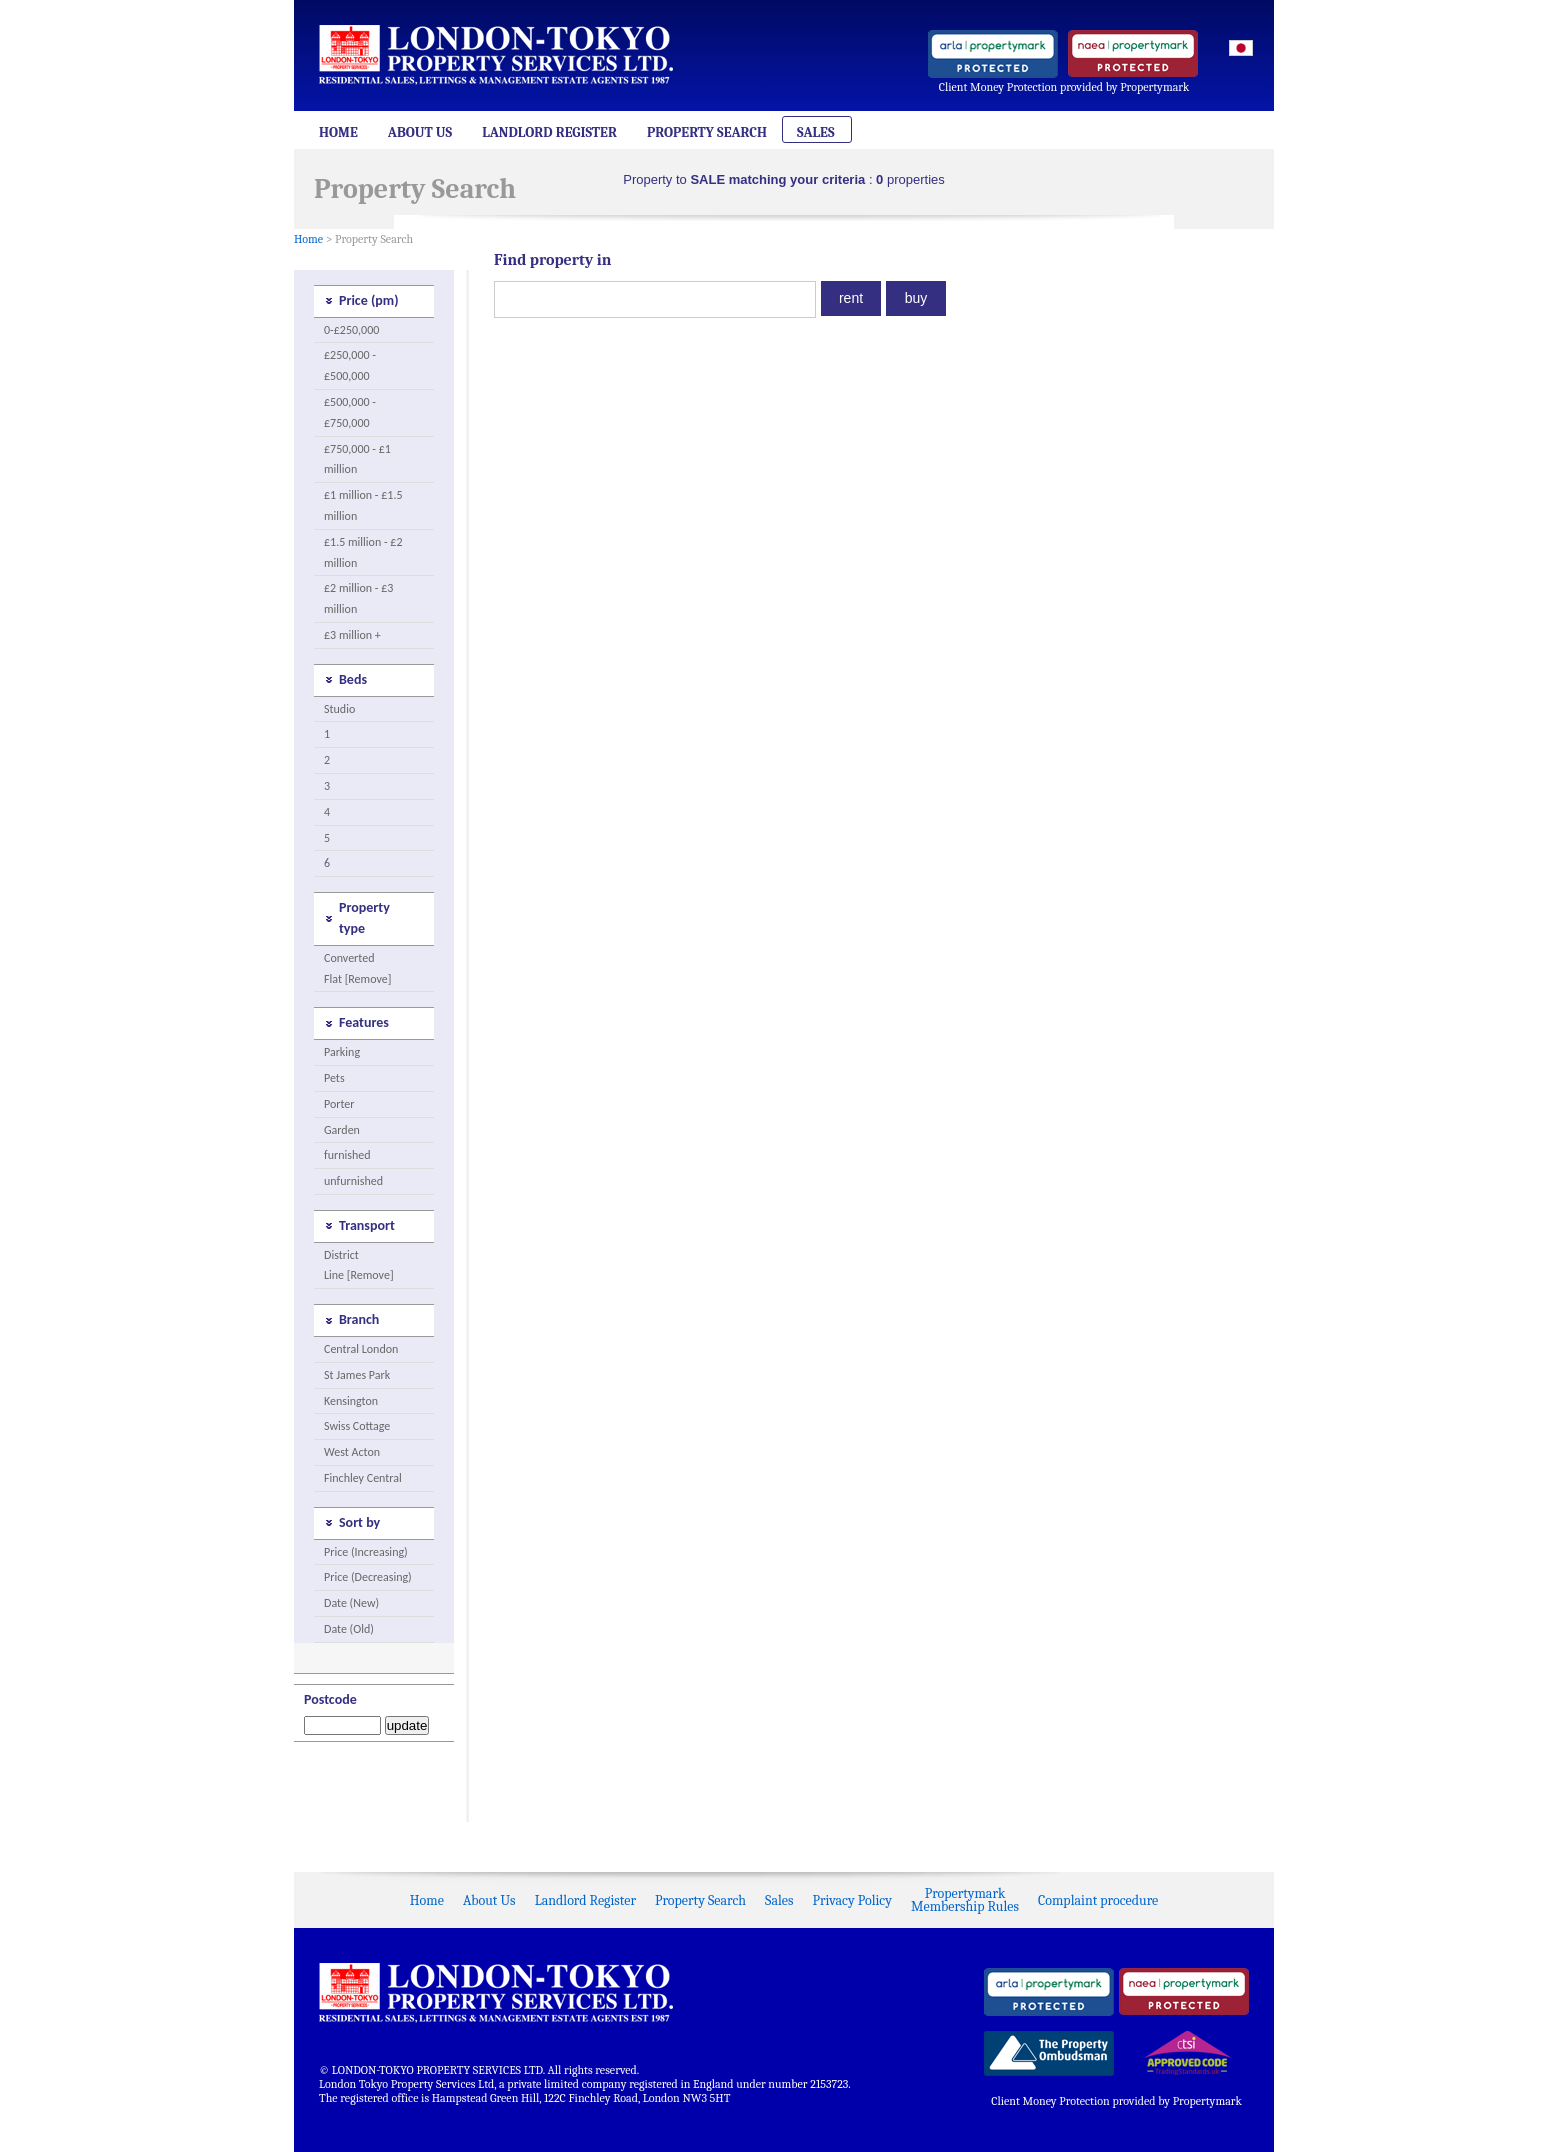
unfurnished (353, 1181)
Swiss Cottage (357, 1426)
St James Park (357, 1375)
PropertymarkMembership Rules (965, 1900)
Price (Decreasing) (368, 1577)
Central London (361, 1349)
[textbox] (655, 299)
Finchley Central (363, 1478)
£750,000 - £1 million (357, 459)
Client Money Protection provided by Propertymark (1064, 87)
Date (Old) (349, 1629)
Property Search (707, 132)
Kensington (351, 1401)
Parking (342, 1052)
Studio (339, 709)
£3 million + (352, 635)
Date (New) (351, 1603)
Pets (334, 1078)
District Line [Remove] (359, 1265)
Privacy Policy (852, 1900)
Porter (339, 1104)
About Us (420, 132)
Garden (342, 1130)
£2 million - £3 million (358, 598)
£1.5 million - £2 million (363, 552)
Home (338, 132)
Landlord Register (549, 132)
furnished (347, 1155)
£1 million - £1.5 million (363, 505)
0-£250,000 (351, 330)
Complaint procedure (1098, 1900)
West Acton (352, 1452)
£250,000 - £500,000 (350, 365)
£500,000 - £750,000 (350, 412)
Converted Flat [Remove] (357, 968)
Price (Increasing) (366, 1552)
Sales (816, 132)
